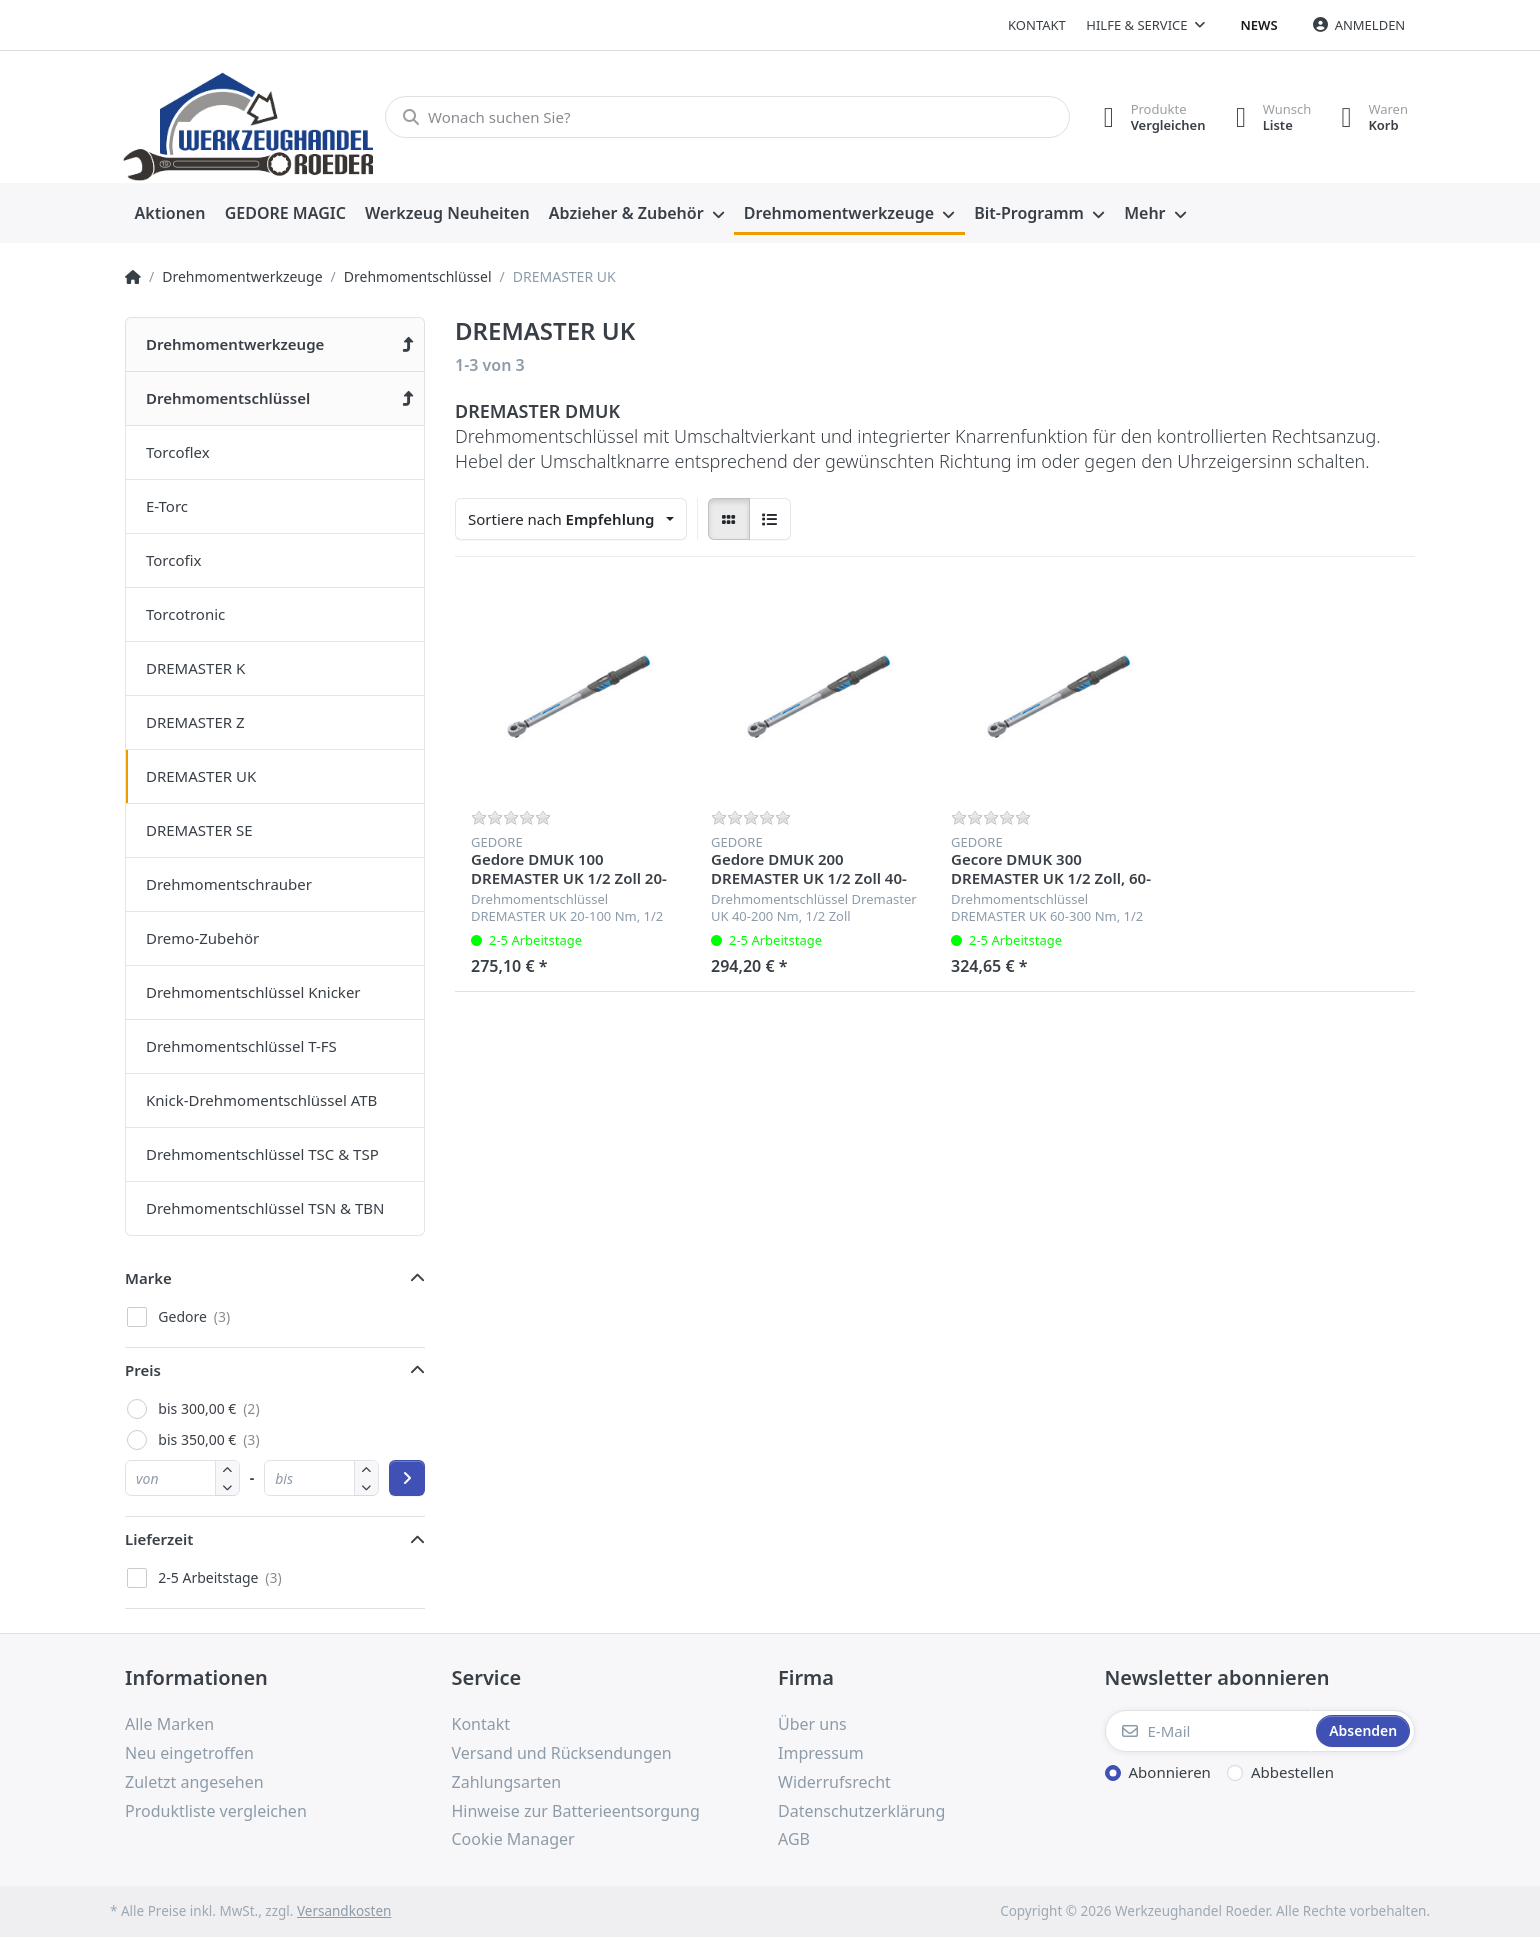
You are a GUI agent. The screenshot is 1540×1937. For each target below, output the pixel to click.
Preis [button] (143, 1370)
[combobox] (571, 519)
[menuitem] (170, 214)
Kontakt (1037, 25)
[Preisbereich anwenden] (407, 1478)
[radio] (729, 519)
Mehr (1144, 213)
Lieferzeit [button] (159, 1539)
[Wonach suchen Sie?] (727, 117)
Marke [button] (148, 1278)
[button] (227, 1486)
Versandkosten (344, 1911)
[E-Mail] (1209, 1731)
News (1259, 25)
